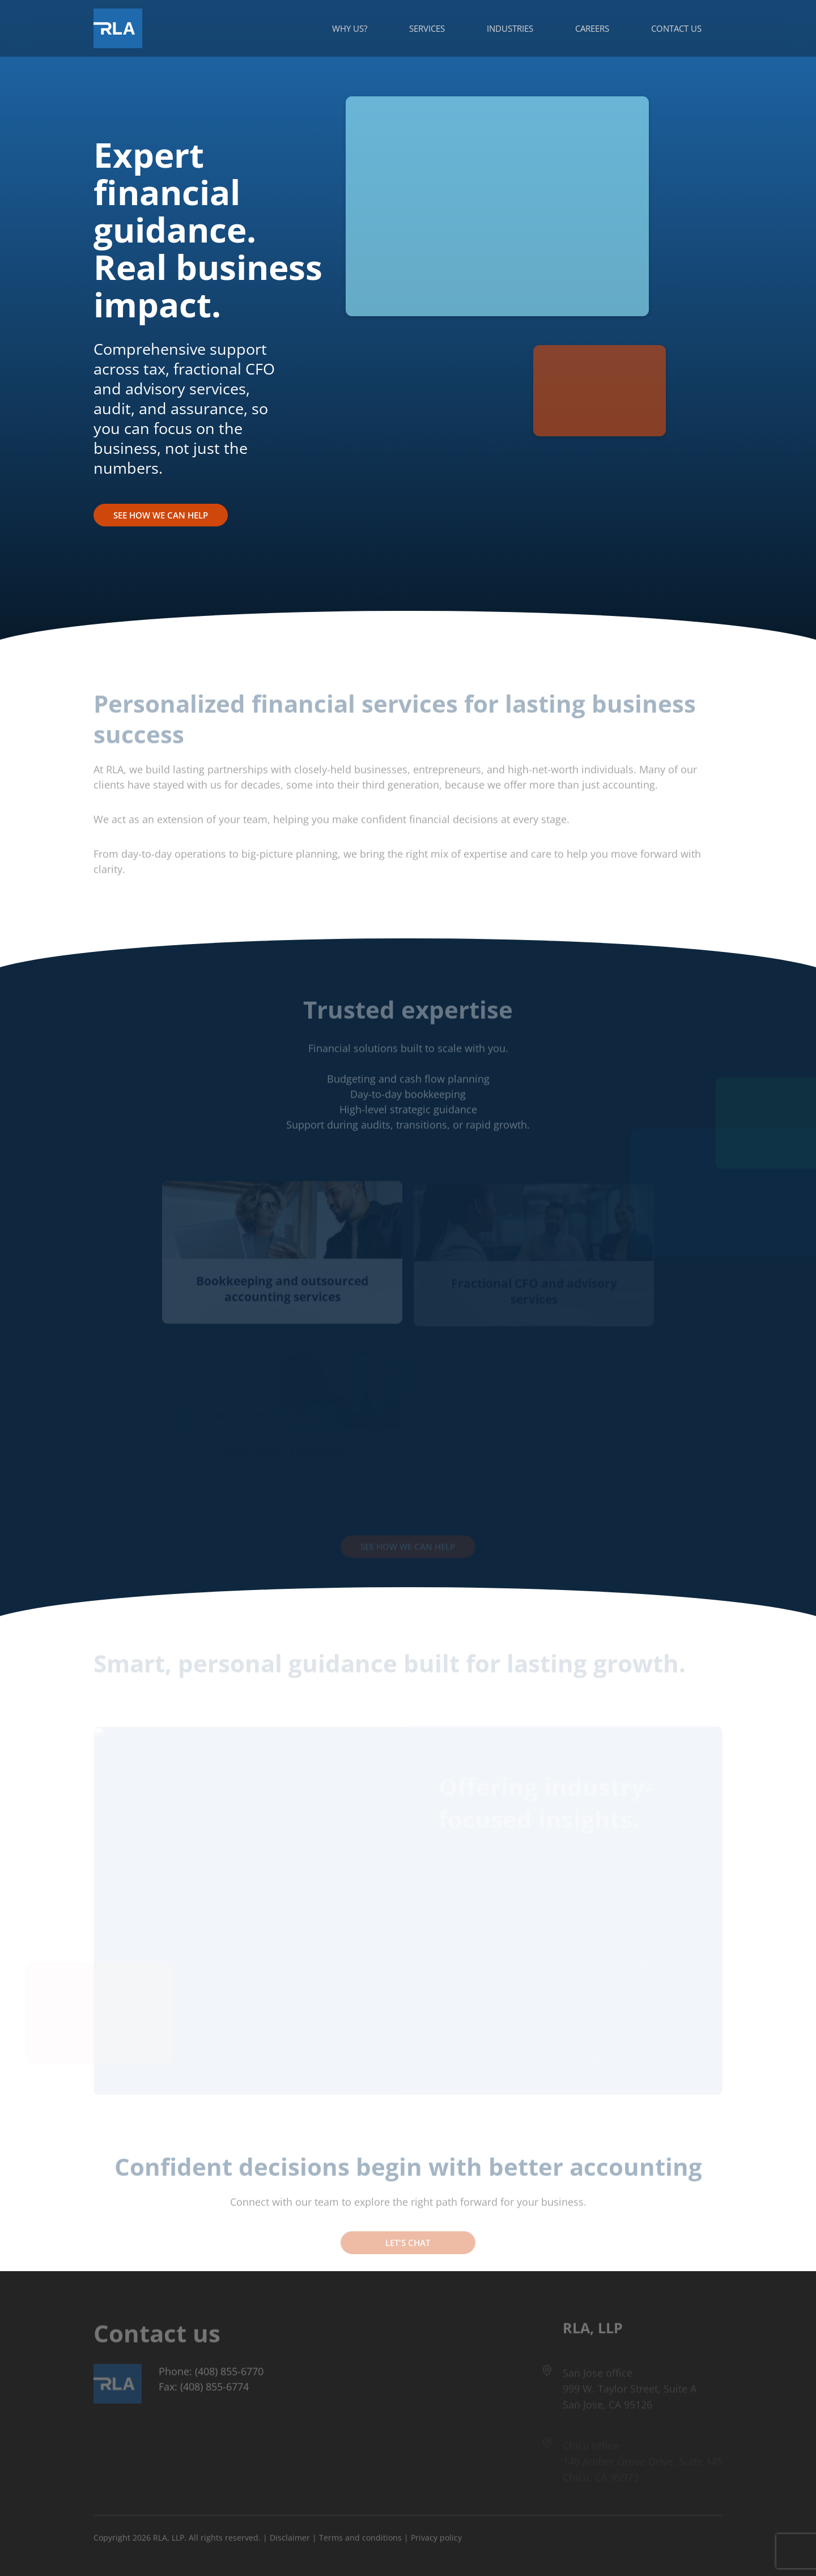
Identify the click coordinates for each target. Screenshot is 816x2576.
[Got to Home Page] (118, 28)
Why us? (349, 28)
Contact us (676, 28)
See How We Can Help (160, 515)
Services (427, 28)
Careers (592, 28)
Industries (510, 28)
